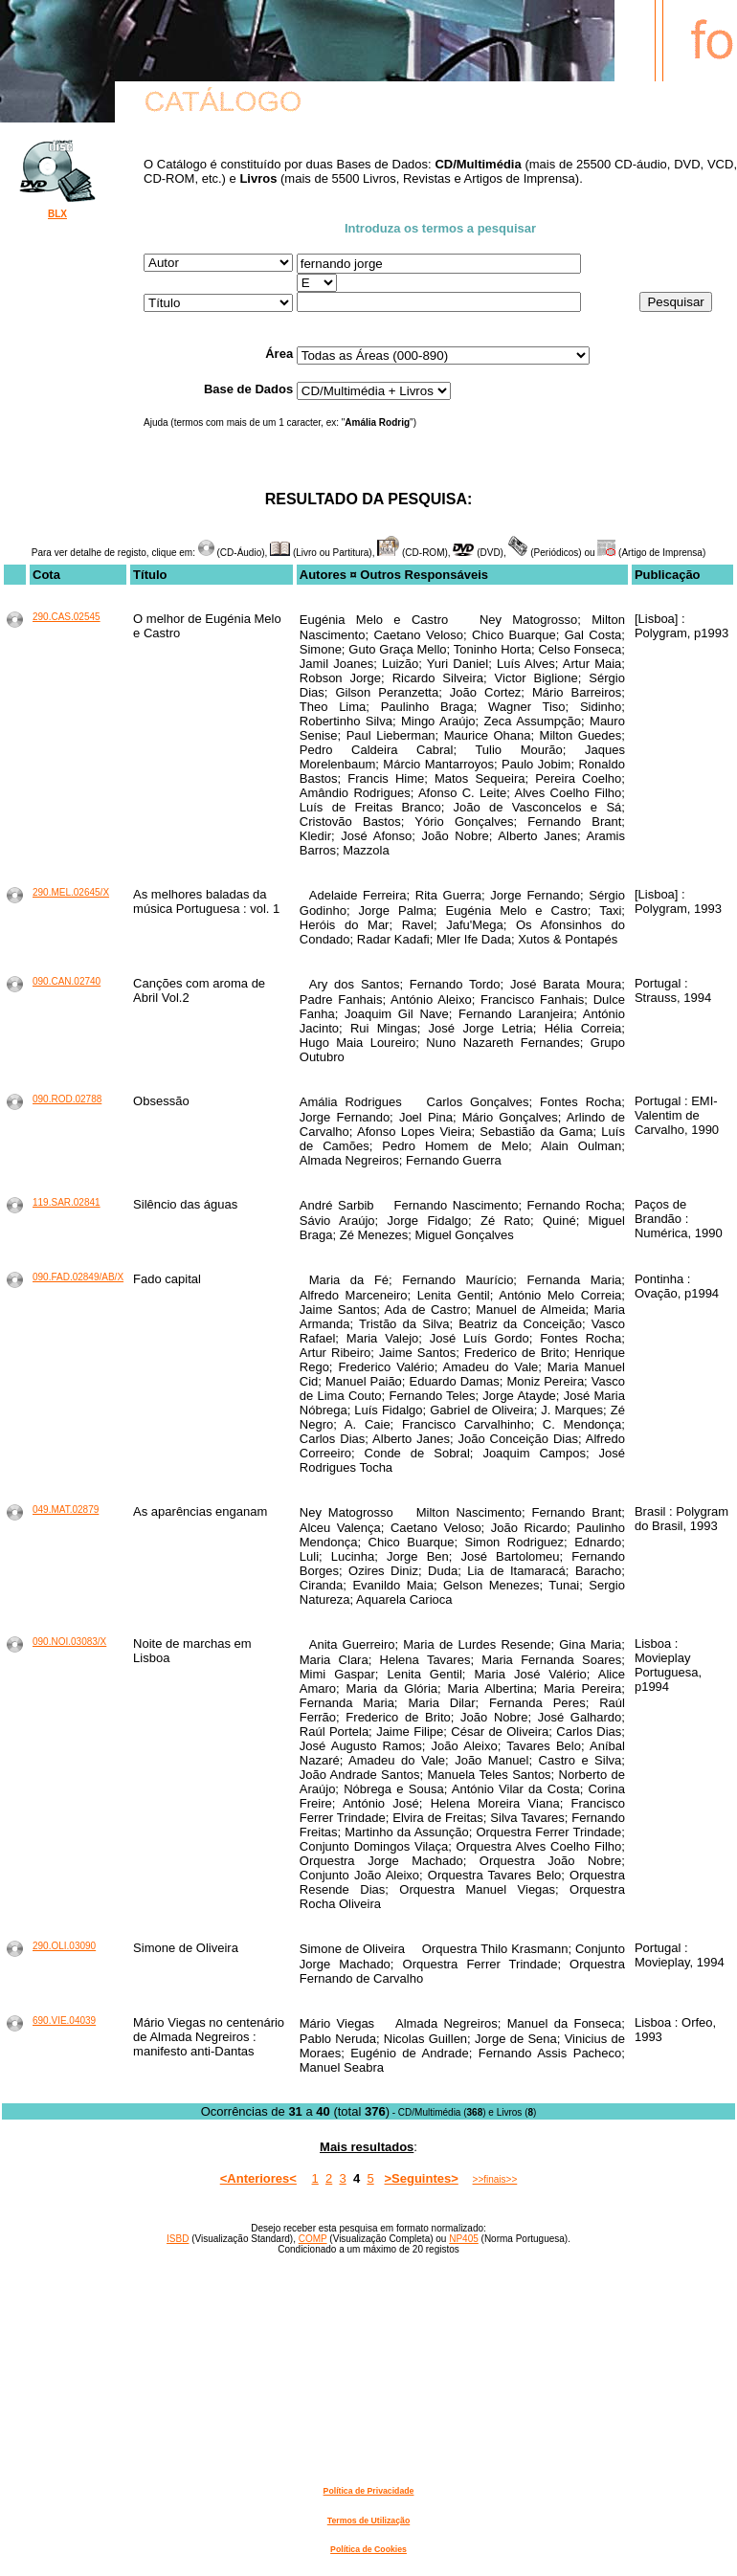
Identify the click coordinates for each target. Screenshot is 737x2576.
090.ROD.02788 (67, 1099)
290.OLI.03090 (64, 1946)
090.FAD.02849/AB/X (78, 1277)
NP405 (464, 2238)
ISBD (178, 2238)
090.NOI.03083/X (69, 1641)
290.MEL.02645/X (71, 892)
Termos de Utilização (368, 2520)
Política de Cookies (368, 2549)
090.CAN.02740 (66, 981)
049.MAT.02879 (66, 1509)
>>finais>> (495, 2179)
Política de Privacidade (369, 2491)
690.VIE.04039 (64, 2020)
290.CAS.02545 (66, 616)
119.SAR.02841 (66, 1202)
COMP (313, 2238)
